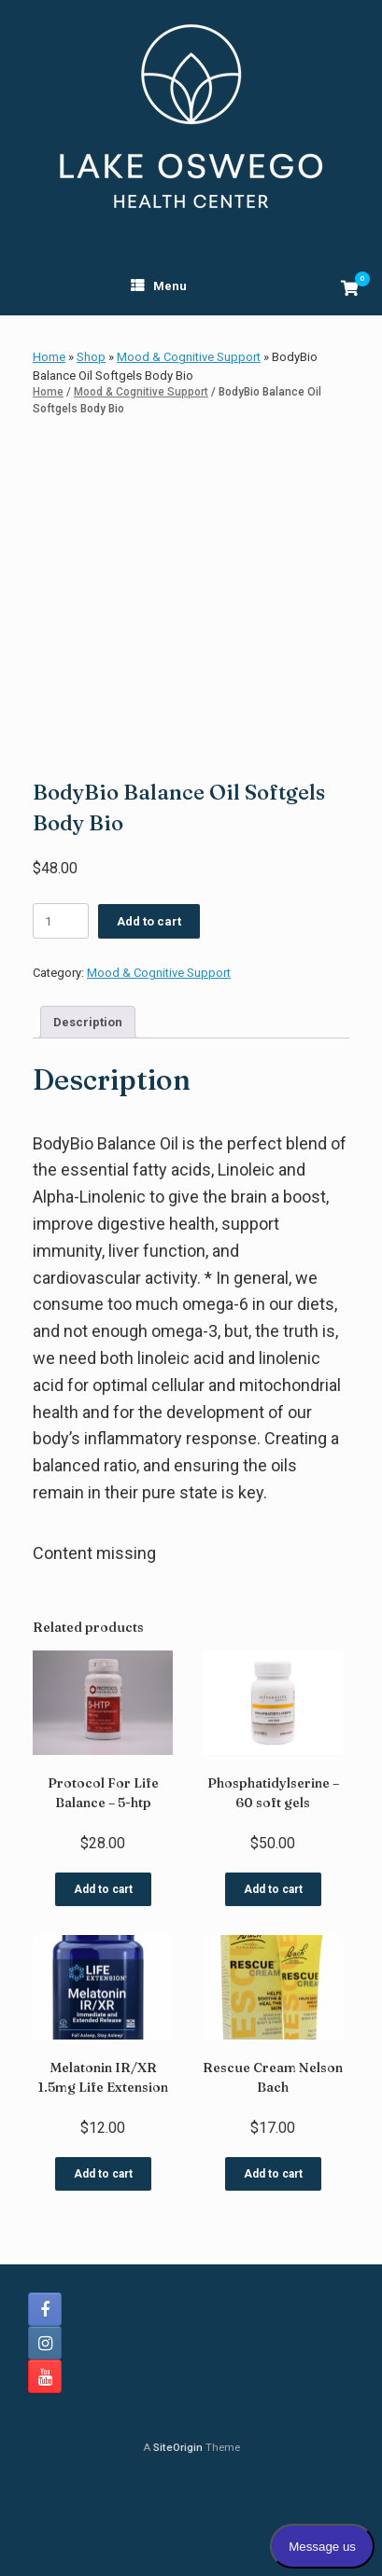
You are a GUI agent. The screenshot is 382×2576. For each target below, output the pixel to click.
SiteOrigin (178, 2539)
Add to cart (149, 1014)
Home (49, 357)
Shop (91, 357)
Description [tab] (87, 1114)
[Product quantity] (61, 1013)
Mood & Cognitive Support (189, 357)
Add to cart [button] (103, 1981)
